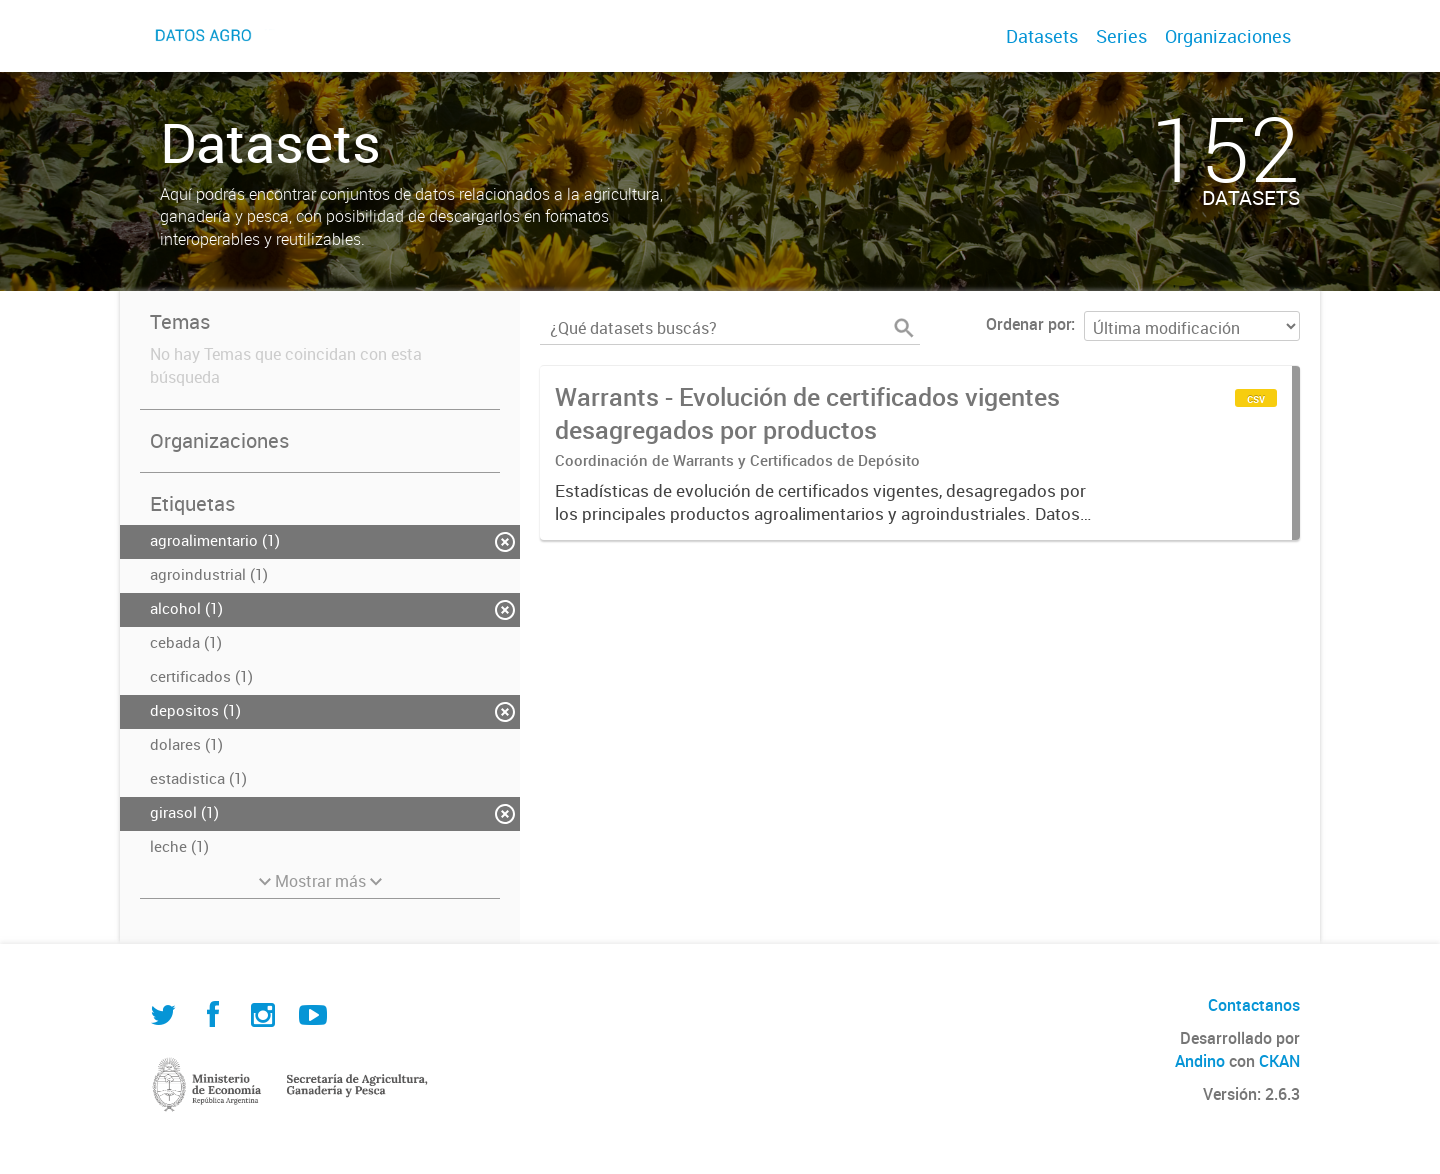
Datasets (1042, 36)
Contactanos (1254, 1005)
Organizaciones (1228, 36)
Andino (1200, 1061)
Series (1121, 36)
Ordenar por (1028, 324)
